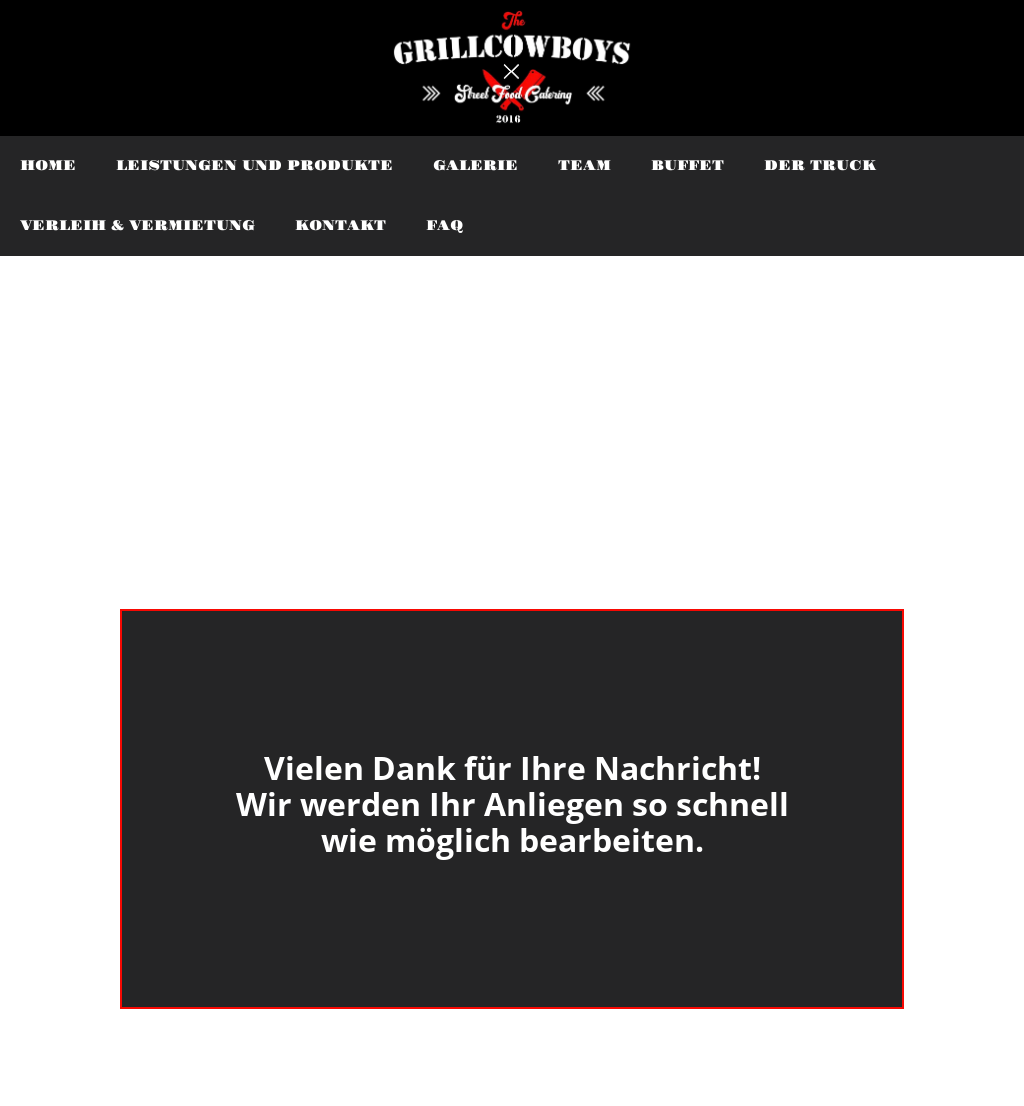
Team (584, 166)
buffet (687, 166)
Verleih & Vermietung (137, 226)
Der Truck (820, 166)
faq (444, 226)
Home (48, 166)
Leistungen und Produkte (254, 166)
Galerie (475, 166)
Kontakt (340, 226)
